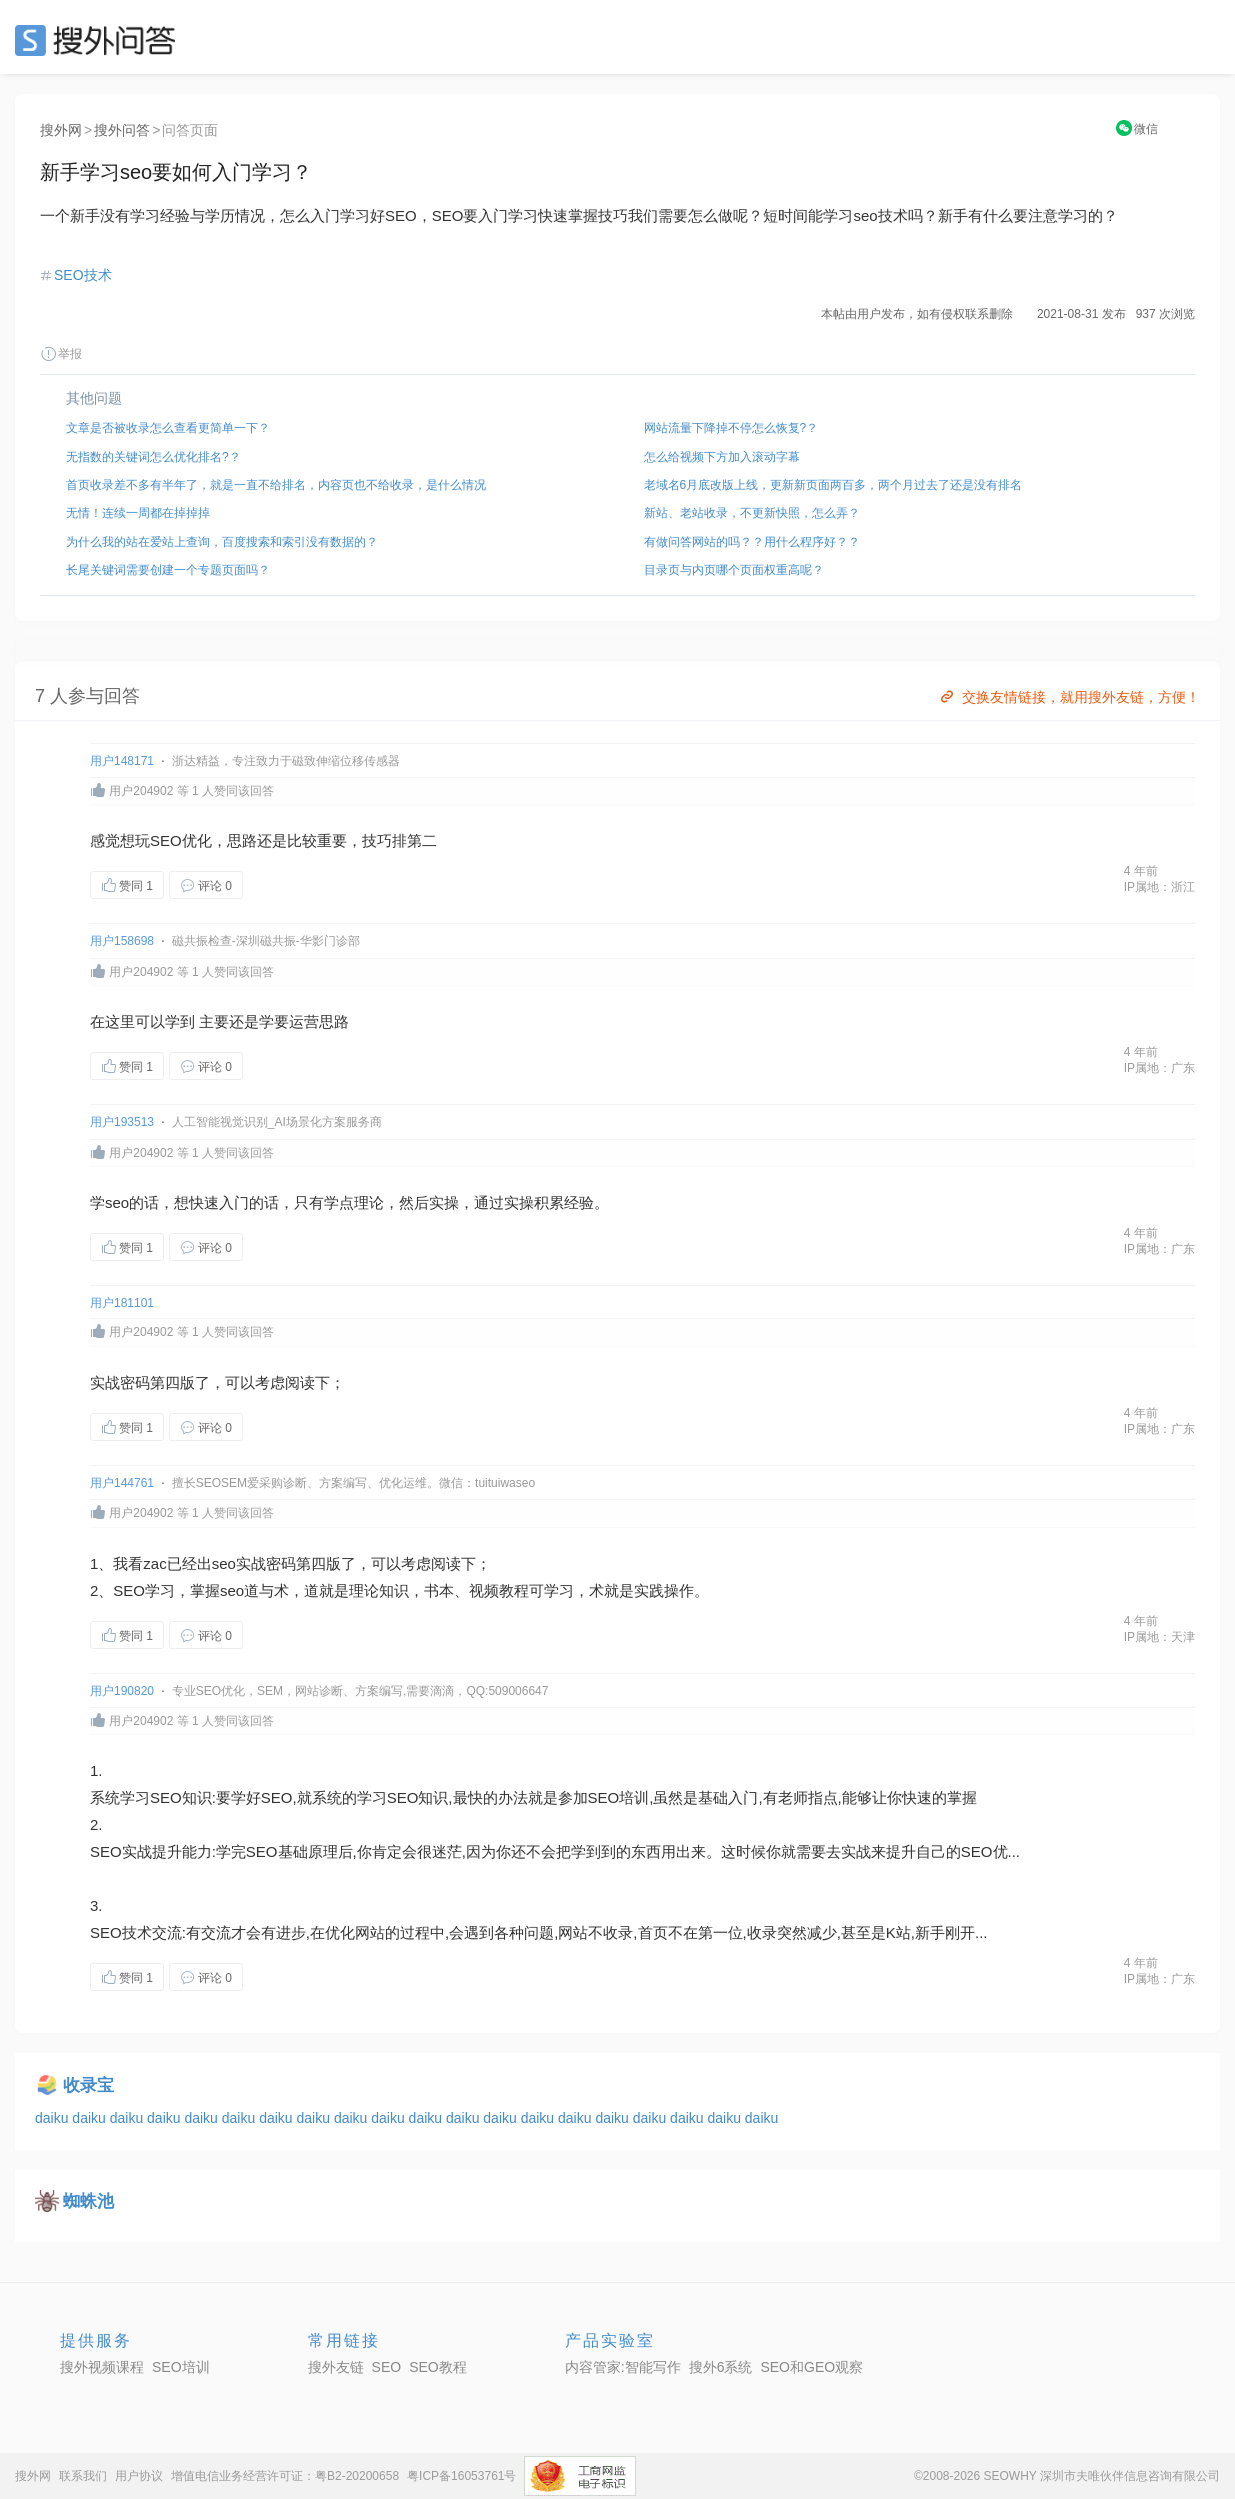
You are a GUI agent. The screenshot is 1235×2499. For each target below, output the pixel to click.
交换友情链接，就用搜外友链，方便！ (1068, 697)
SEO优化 (181, 840)
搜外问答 (122, 130)
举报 (61, 354)
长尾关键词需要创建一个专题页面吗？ (168, 570)
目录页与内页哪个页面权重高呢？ (734, 570)
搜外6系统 (721, 2367)
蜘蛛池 (88, 2201)
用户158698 (122, 941)
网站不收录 (595, 1932)
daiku (53, 2118)
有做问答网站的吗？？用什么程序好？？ (752, 542)
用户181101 (122, 1303)
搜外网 (61, 130)
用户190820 (122, 1691)
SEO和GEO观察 (811, 2367)
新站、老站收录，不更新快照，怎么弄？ (752, 513)
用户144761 (122, 1483)
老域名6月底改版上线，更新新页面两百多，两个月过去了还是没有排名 (833, 485)
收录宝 (88, 2085)
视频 (484, 1590)
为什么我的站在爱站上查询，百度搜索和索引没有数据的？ (222, 542)
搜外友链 (336, 2367)
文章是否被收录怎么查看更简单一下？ (168, 428)
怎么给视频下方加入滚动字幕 (722, 457)
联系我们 (83, 2476)
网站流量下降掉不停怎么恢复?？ (731, 428)
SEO (100, 40)
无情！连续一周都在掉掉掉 (138, 513)
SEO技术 (83, 275)
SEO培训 (619, 1797)
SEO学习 (144, 1590)
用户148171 (122, 761)
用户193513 (122, 1122)
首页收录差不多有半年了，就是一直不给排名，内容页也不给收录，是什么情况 (276, 485)
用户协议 (139, 2476)
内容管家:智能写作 (623, 2367)
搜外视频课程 (102, 2367)
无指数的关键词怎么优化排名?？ (153, 457)
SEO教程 (438, 2367)
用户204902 (141, 791)
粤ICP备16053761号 (461, 2476)
